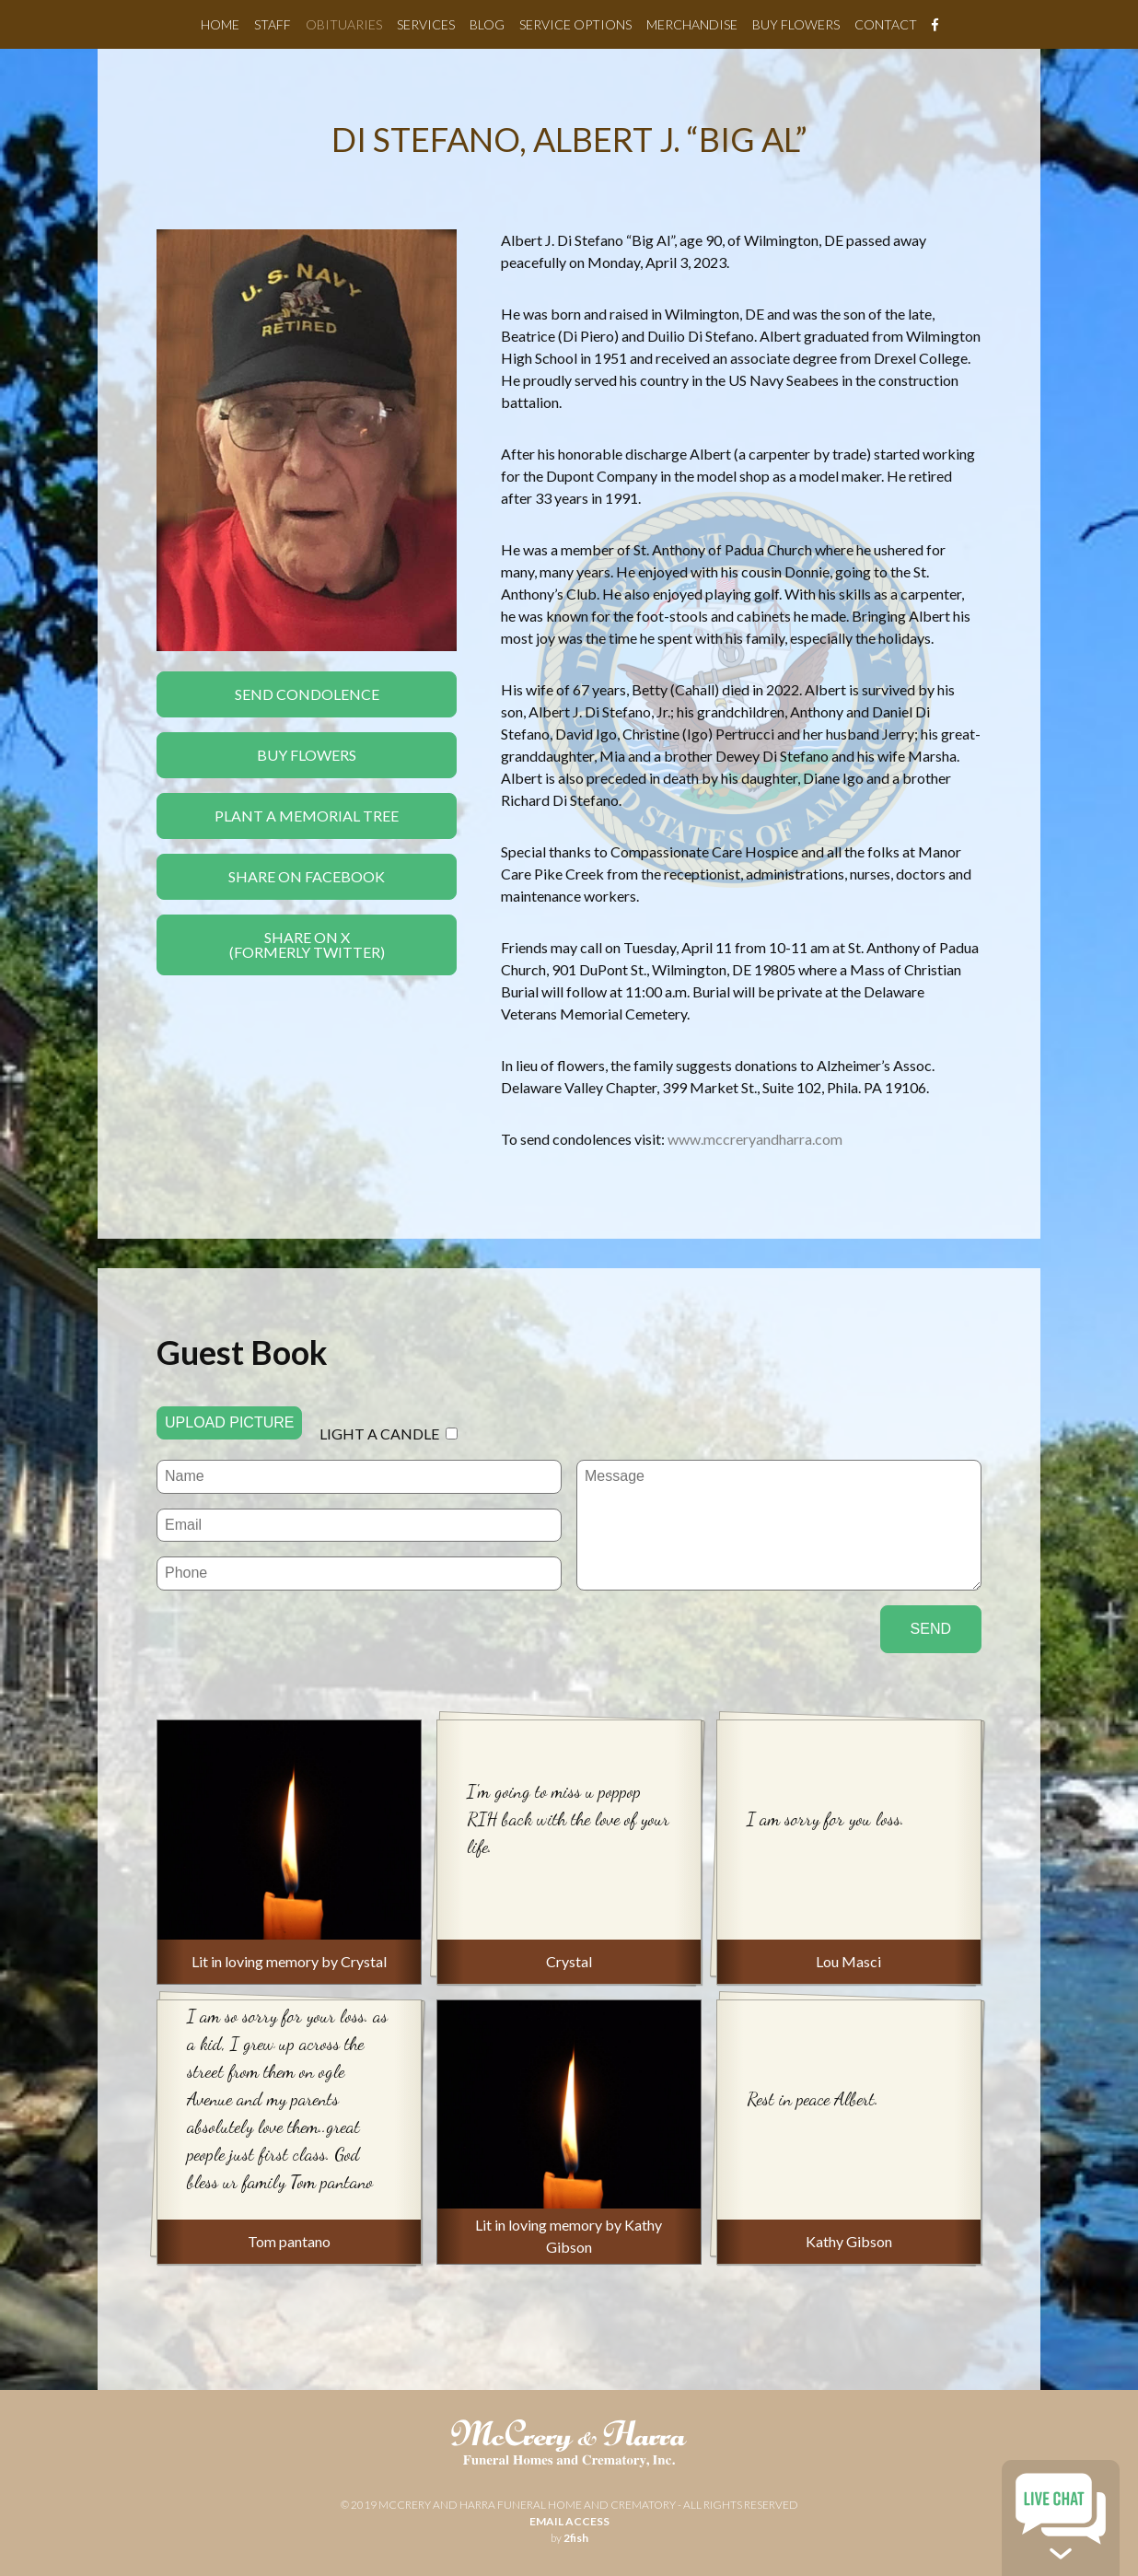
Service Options (575, 24)
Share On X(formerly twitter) (307, 944)
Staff (272, 24)
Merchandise (691, 24)
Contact (885, 24)
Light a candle (379, 1433)
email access (569, 2521)
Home (220, 24)
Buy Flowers (796, 24)
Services (426, 24)
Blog (487, 24)
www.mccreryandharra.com (755, 1139)
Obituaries (344, 24)
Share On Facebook (306, 876)
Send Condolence (307, 694)
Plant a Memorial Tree (307, 815)
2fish (575, 2538)
